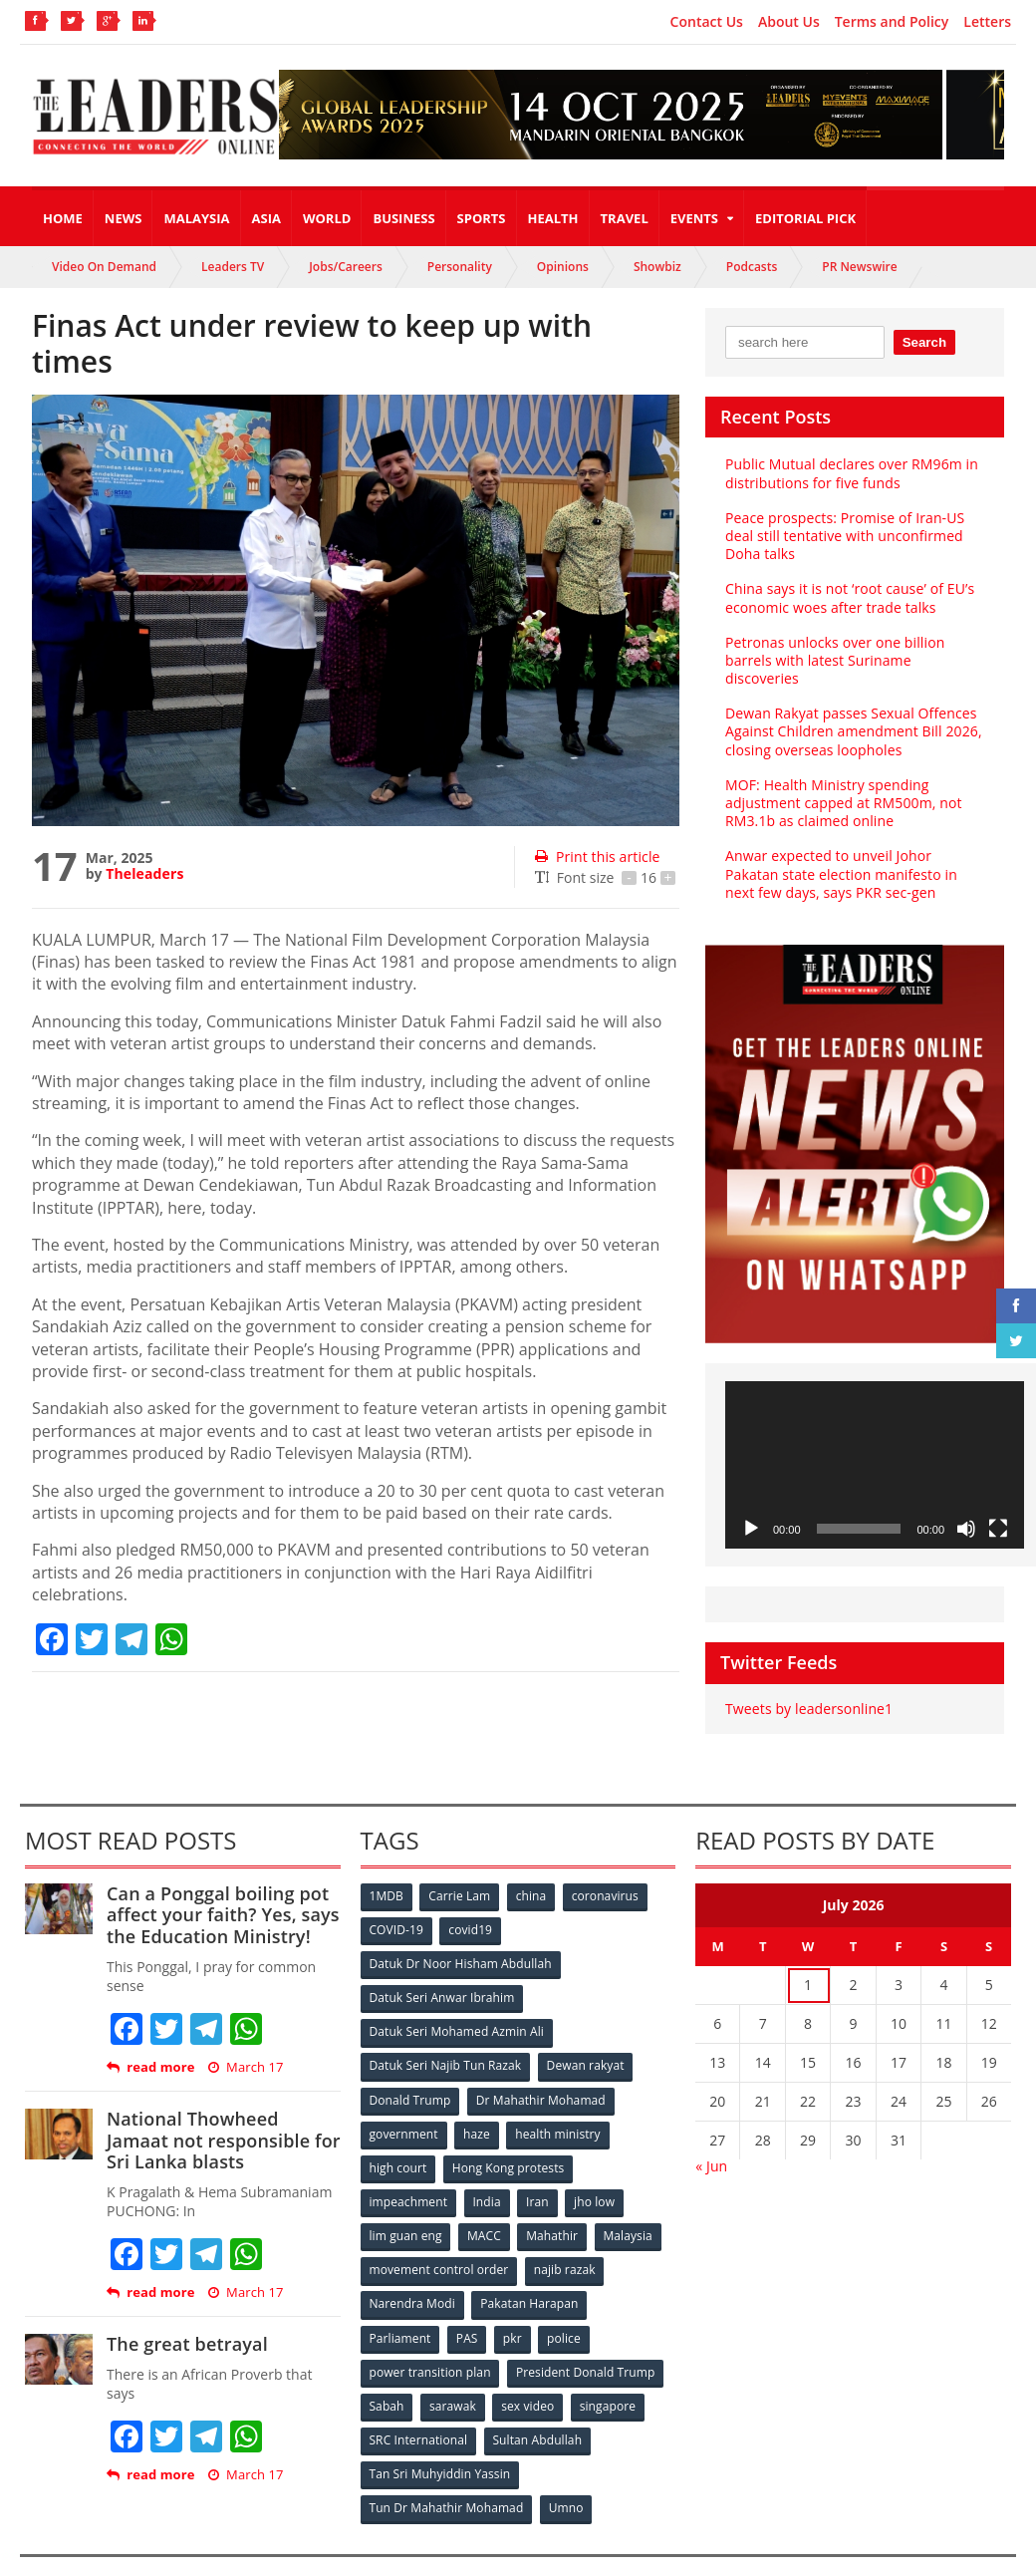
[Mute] (966, 1511)
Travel (624, 218)
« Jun (711, 2148)
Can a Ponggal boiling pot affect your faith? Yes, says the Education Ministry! (221, 1896)
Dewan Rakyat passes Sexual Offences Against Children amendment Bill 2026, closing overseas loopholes (851, 713)
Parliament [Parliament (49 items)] (401, 2306)
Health (553, 218)
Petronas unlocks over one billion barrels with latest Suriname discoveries (854, 651)
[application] (874, 1446)
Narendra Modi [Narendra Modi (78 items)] (413, 2273)
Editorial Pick (805, 218)
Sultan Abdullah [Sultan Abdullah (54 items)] (538, 2405)
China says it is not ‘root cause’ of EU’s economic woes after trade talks (847, 597)
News (123, 218)
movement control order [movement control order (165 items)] (439, 2240)
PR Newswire (859, 266)
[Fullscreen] (998, 1511)
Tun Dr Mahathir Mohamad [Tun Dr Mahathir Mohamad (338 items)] (447, 2470)
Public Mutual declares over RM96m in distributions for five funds (849, 472)
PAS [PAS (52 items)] (468, 2306)
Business (403, 218)
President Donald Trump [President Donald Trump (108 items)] (585, 2339)
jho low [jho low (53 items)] (600, 2174)
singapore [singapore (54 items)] (614, 2372)
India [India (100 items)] (489, 2174)
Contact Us (706, 22)
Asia (266, 218)
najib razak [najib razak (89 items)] (565, 2240)
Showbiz (657, 266)
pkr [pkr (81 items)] (516, 2306)
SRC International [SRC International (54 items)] (419, 2405)
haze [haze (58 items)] (478, 2109)
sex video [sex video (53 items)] (532, 2372)
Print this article (596, 856)
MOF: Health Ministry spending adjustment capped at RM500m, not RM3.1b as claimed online (841, 784)
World (327, 218)
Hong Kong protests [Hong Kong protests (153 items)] (509, 2142)
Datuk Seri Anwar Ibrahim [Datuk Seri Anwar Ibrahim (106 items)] (442, 1977)
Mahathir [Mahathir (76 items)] (555, 2207)
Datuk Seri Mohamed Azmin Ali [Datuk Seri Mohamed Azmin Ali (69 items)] (457, 2010)
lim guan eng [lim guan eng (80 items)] (406, 2207)
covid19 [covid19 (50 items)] (472, 1911)
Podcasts (752, 266)
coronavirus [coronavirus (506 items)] (611, 1878)
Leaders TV (232, 266)
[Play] (751, 1511)
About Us (789, 22)
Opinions (563, 266)
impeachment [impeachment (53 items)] (409, 2174)
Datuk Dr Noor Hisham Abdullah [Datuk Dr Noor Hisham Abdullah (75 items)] (460, 1944)
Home (63, 218)
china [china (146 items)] (535, 1878)
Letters (987, 22)
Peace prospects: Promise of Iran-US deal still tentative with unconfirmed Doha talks (842, 535)
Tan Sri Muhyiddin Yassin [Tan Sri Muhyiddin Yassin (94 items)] (440, 2438)
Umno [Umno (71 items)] (567, 2470)
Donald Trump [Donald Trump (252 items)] (411, 2076)
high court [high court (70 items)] (399, 2142)
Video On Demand (104, 266)
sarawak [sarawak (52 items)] (455, 2372)
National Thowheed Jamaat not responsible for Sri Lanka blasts (222, 2122)
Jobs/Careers (346, 266)
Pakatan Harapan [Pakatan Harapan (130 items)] (530, 2273)
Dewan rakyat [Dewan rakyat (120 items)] (585, 2043)
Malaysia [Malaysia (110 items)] (633, 2207)
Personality (459, 266)
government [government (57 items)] (404, 2109)
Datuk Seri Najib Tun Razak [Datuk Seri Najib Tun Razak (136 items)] (445, 2043)
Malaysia (196, 218)
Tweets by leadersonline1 (807, 1690)
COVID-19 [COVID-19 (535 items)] (397, 1911)
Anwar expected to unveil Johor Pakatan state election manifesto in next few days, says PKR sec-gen (854, 855)
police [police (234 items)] (569, 2306)
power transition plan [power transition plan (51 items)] (430, 2339)
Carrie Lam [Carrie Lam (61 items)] (461, 1878)
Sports (481, 218)
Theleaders (144, 873)
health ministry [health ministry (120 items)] (561, 2109)
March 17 (244, 2049)
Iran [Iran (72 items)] (541, 2174)
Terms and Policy (892, 22)
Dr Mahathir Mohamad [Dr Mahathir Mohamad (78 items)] (542, 2076)
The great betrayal (186, 2326)
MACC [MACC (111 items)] (486, 2207)
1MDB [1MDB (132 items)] (387, 1878)
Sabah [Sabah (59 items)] (388, 2372)
